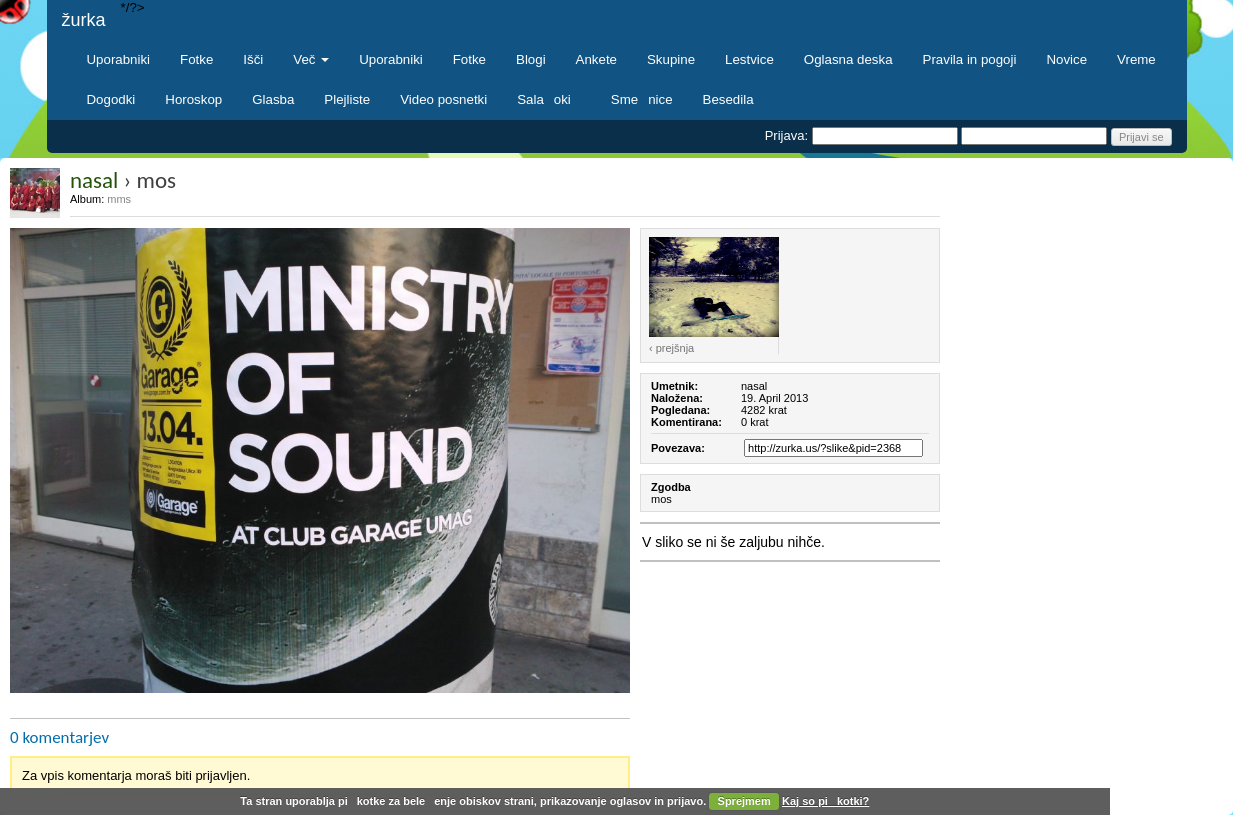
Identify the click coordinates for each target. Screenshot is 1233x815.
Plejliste (347, 99)
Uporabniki (119, 59)
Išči (253, 59)
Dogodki (111, 99)
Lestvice (749, 59)
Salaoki (549, 99)
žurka (84, 20)
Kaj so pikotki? (825, 801)
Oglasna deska (848, 59)
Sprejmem (744, 801)
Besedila (728, 99)
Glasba (273, 99)
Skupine (671, 59)
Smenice (642, 99)
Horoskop (193, 99)
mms (119, 199)
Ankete (596, 59)
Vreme (1136, 59)
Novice (1066, 59)
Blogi (531, 59)
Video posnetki (443, 99)
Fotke (196, 59)
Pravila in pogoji (970, 59)
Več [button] (311, 59)
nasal (94, 180)
